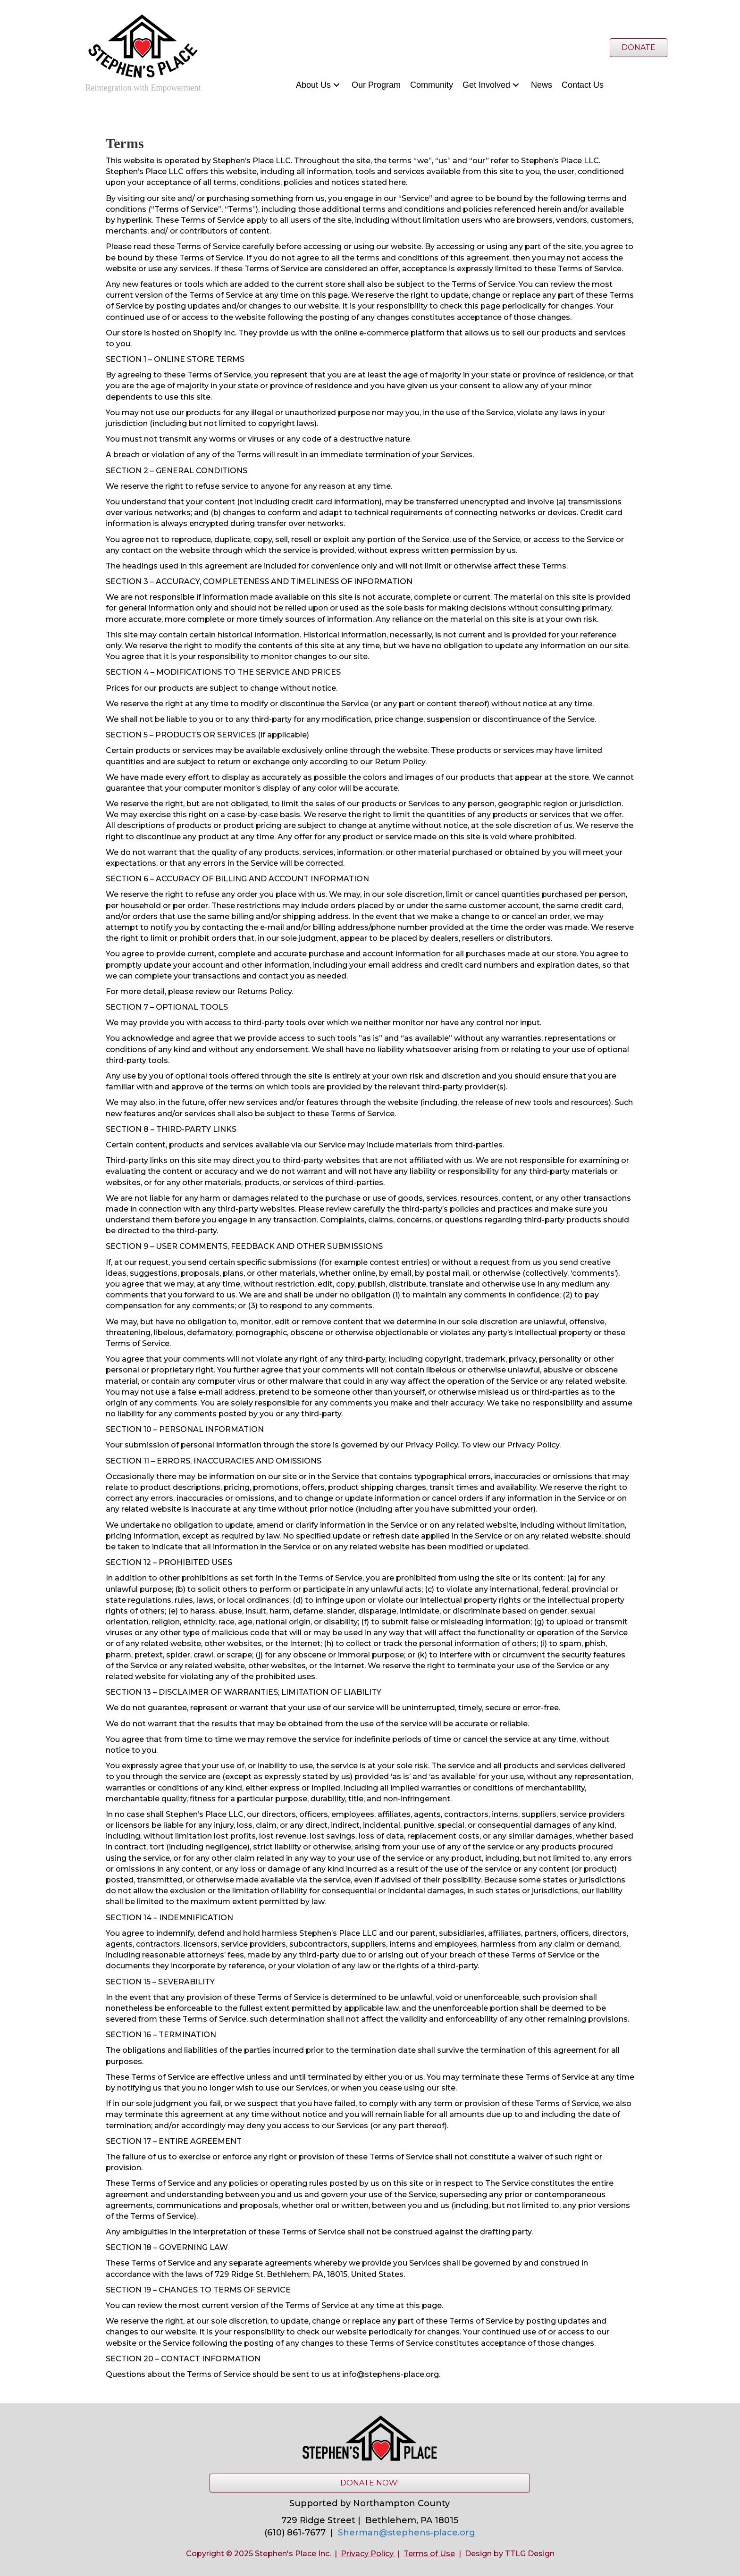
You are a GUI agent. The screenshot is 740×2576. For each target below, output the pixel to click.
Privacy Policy (367, 2553)
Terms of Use (429, 2553)
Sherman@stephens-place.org (406, 2532)
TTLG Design (530, 2553)
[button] (336, 85)
